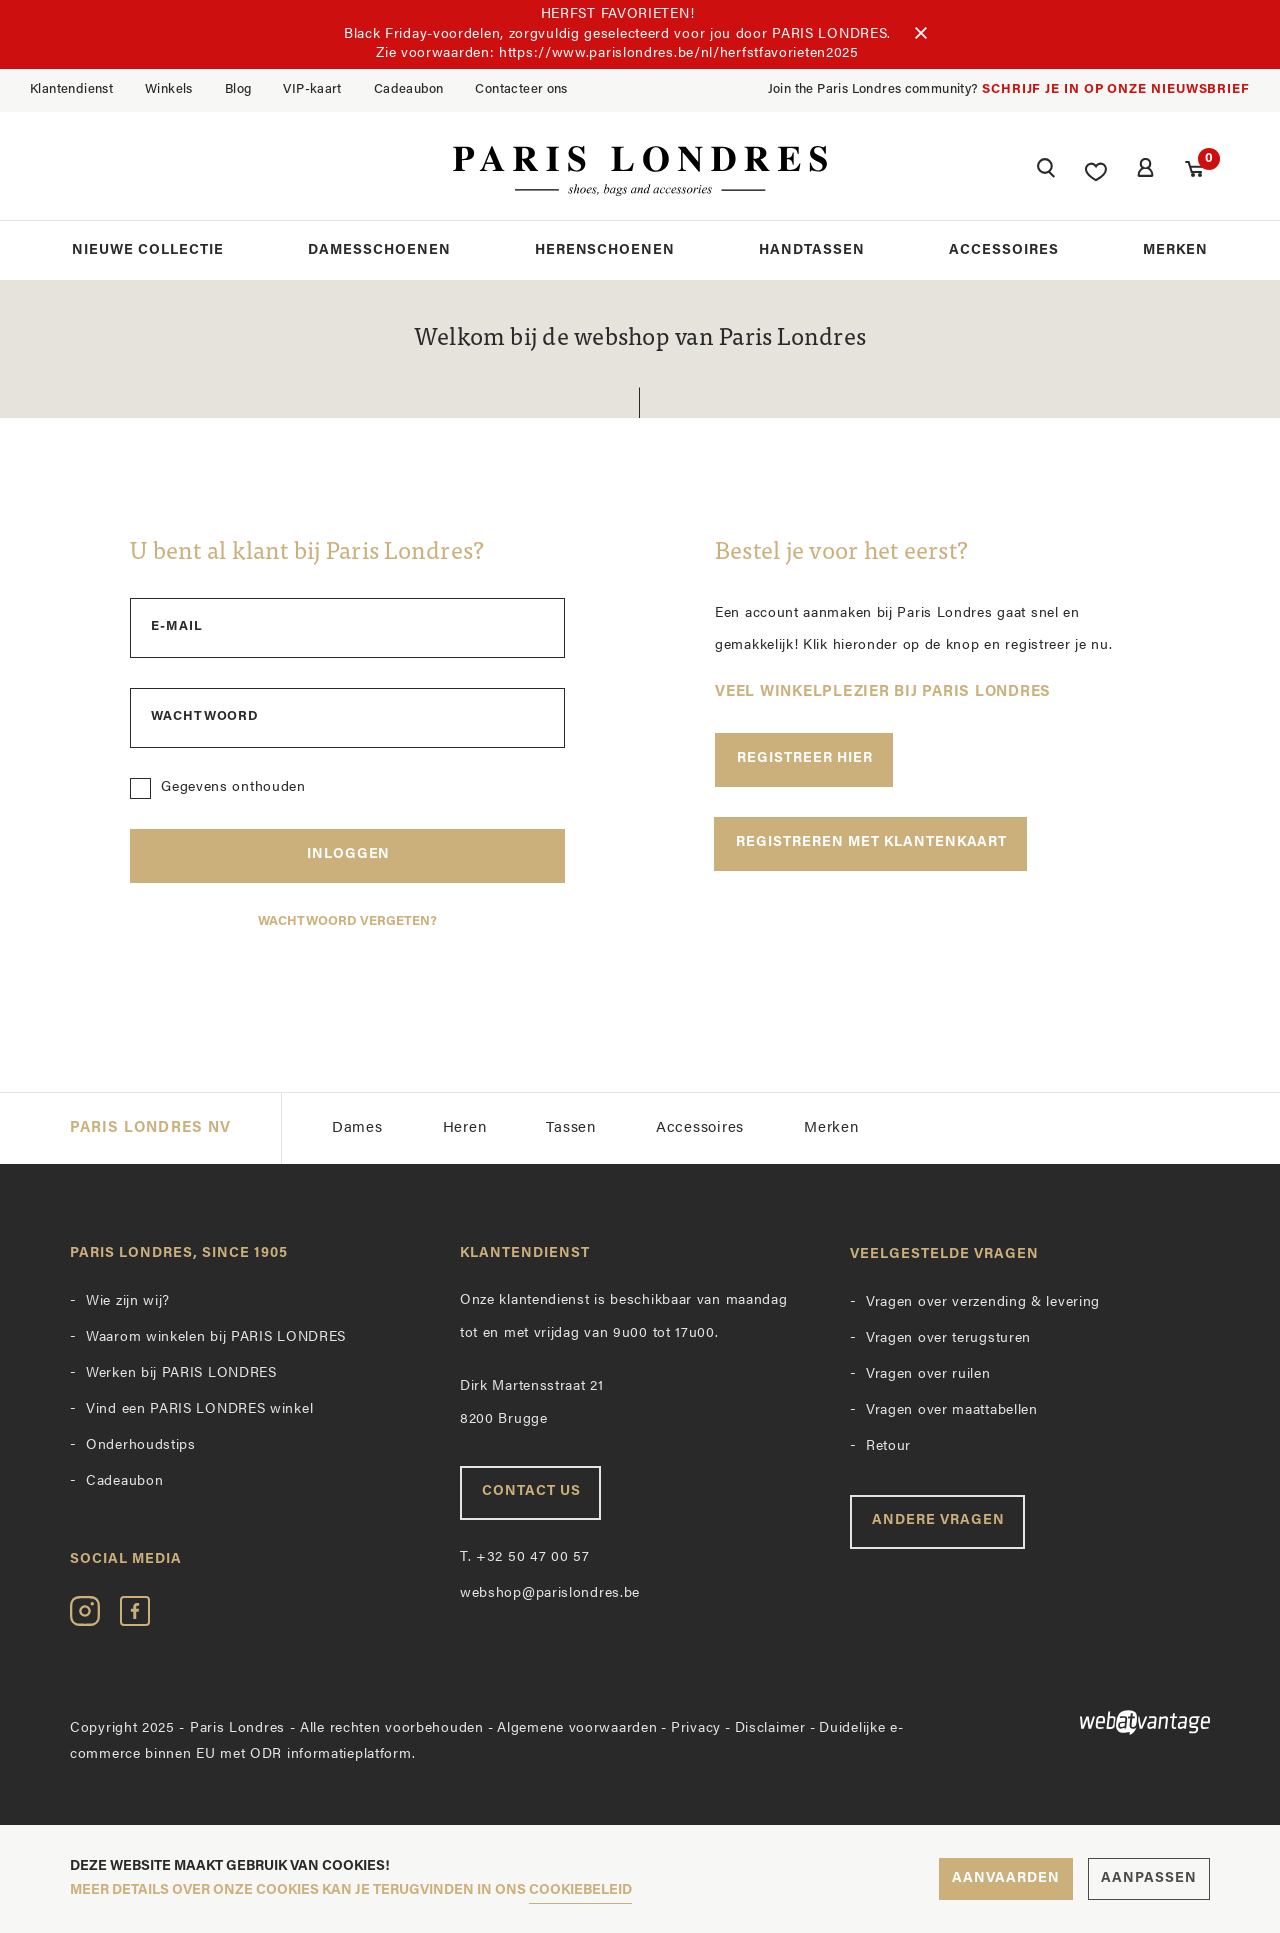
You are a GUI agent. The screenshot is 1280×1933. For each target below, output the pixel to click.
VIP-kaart (312, 89)
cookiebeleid (580, 1890)
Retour (888, 1447)
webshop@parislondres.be (550, 1594)
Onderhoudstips (141, 1446)
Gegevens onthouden (233, 787)
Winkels (169, 89)
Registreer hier (805, 758)
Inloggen (349, 855)
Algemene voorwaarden (577, 1728)
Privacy (696, 1728)
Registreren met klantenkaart (871, 842)
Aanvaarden (1006, 1878)
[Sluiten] (921, 34)
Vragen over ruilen (928, 1375)
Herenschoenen (605, 250)
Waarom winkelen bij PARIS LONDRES (216, 1338)
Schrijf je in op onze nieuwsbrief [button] (1116, 89)
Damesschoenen (379, 250)
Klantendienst (71, 89)
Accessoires (1004, 250)
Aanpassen (1149, 1878)
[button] (1046, 171)
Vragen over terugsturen (948, 1339)
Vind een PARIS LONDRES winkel (199, 1410)
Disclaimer (770, 1728)
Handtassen (812, 250)
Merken (1175, 250)
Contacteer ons (521, 89)
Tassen (571, 1128)
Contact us (531, 1492)
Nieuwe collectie (148, 250)
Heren (465, 1128)
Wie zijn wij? (128, 1302)
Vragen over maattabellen (952, 1411)
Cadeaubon (409, 89)
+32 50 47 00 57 (525, 1558)
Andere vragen (938, 1521)
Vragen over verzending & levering (983, 1303)
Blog (238, 89)
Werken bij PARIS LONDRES (181, 1374)
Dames (357, 1128)
